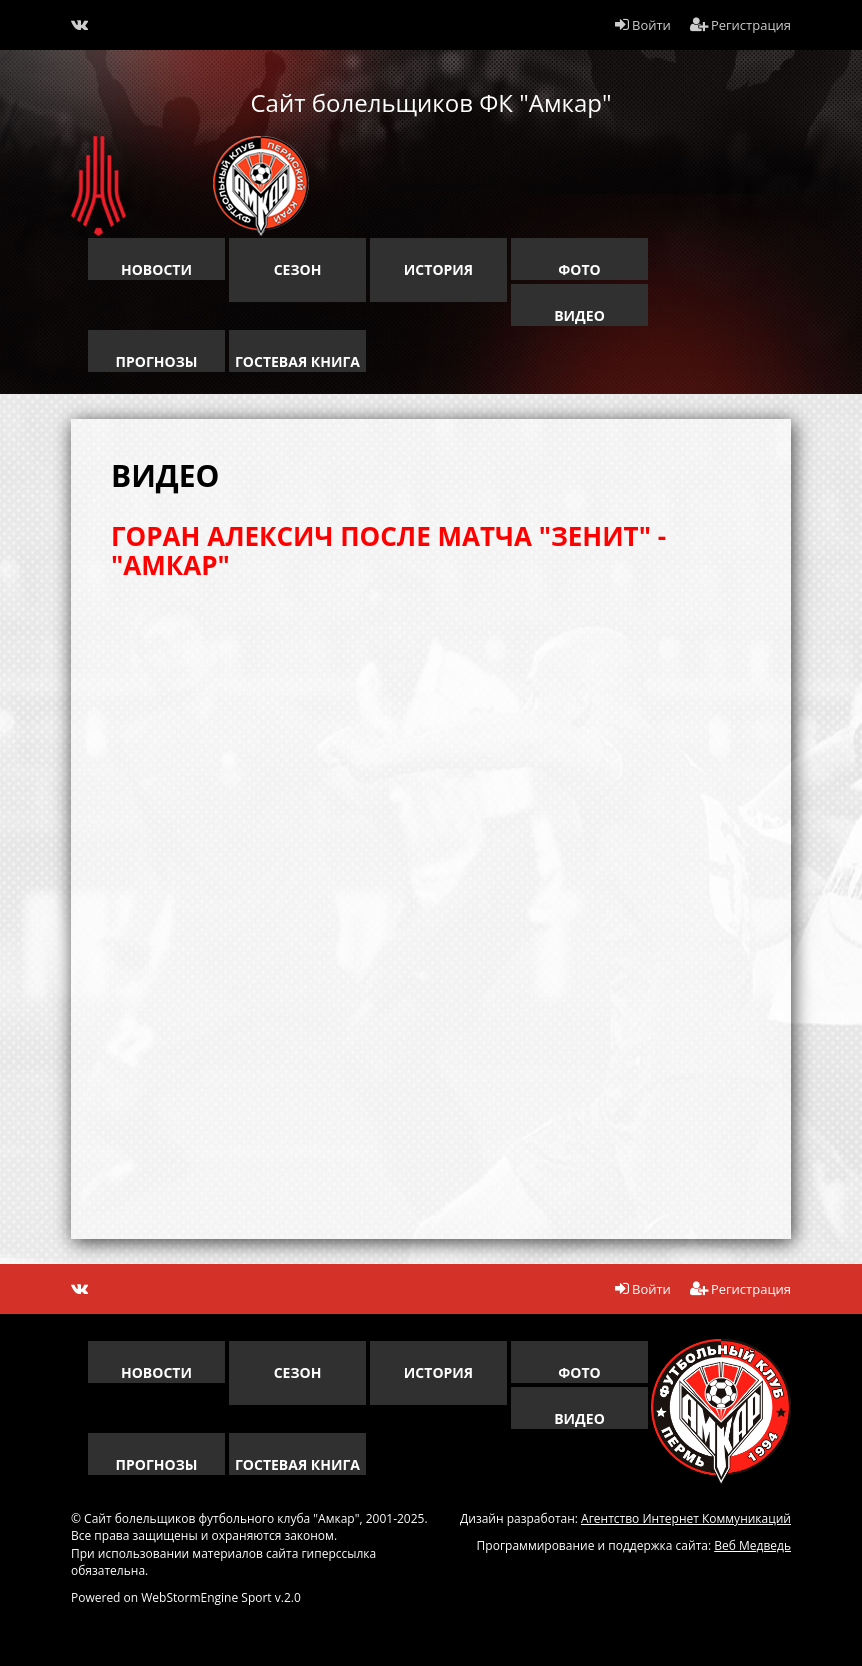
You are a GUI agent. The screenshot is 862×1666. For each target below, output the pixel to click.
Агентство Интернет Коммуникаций (686, 1518)
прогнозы (157, 361)
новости (156, 269)
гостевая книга (297, 361)
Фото (579, 269)
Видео (579, 315)
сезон (298, 269)
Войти (643, 25)
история (438, 269)
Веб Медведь (752, 1545)
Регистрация (741, 25)
